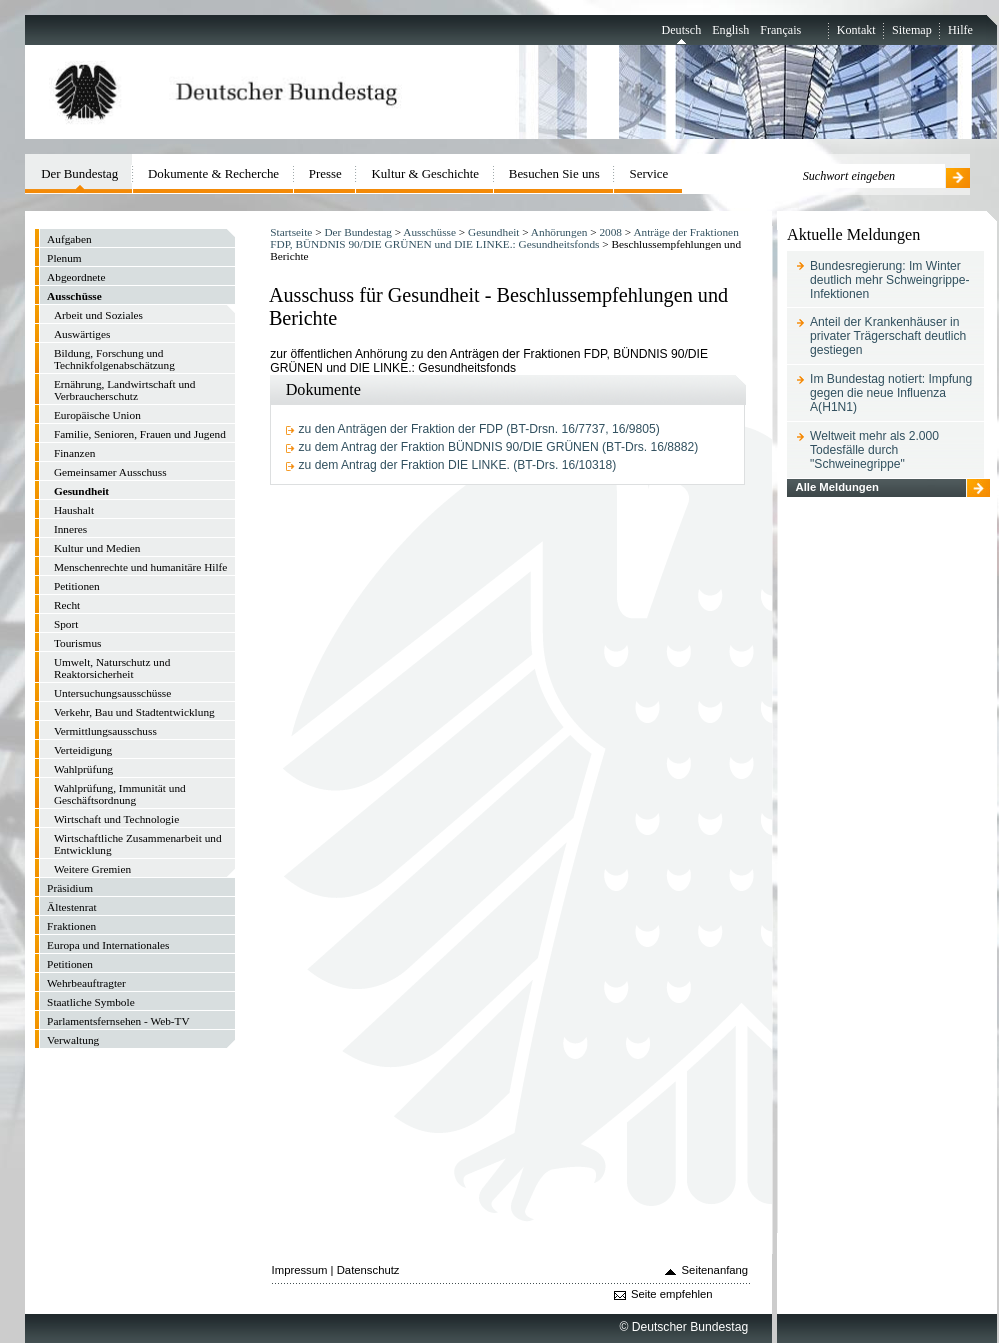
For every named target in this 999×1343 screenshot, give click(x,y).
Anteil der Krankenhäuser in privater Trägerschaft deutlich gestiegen (888, 336)
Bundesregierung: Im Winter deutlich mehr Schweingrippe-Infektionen (890, 280)
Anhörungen (559, 232)
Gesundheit (493, 232)
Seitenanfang (715, 1270)
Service (649, 173)
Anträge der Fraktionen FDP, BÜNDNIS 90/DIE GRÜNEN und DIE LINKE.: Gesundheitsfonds (504, 238)
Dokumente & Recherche (213, 173)
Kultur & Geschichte (426, 173)
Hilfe (960, 30)
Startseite (291, 232)
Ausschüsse (429, 232)
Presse (325, 173)
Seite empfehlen (672, 1294)
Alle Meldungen (836, 487)
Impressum (300, 1270)
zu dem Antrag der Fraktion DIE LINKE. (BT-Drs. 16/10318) (458, 465)
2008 (610, 232)
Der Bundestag (357, 232)
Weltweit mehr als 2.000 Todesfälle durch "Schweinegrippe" (874, 450)
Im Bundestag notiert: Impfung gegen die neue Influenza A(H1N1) (891, 393)
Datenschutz (368, 1270)
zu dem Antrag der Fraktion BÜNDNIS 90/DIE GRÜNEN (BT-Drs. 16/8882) (499, 447)
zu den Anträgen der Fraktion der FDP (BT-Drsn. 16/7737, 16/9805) (479, 429)
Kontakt (856, 30)
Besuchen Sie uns (554, 173)
